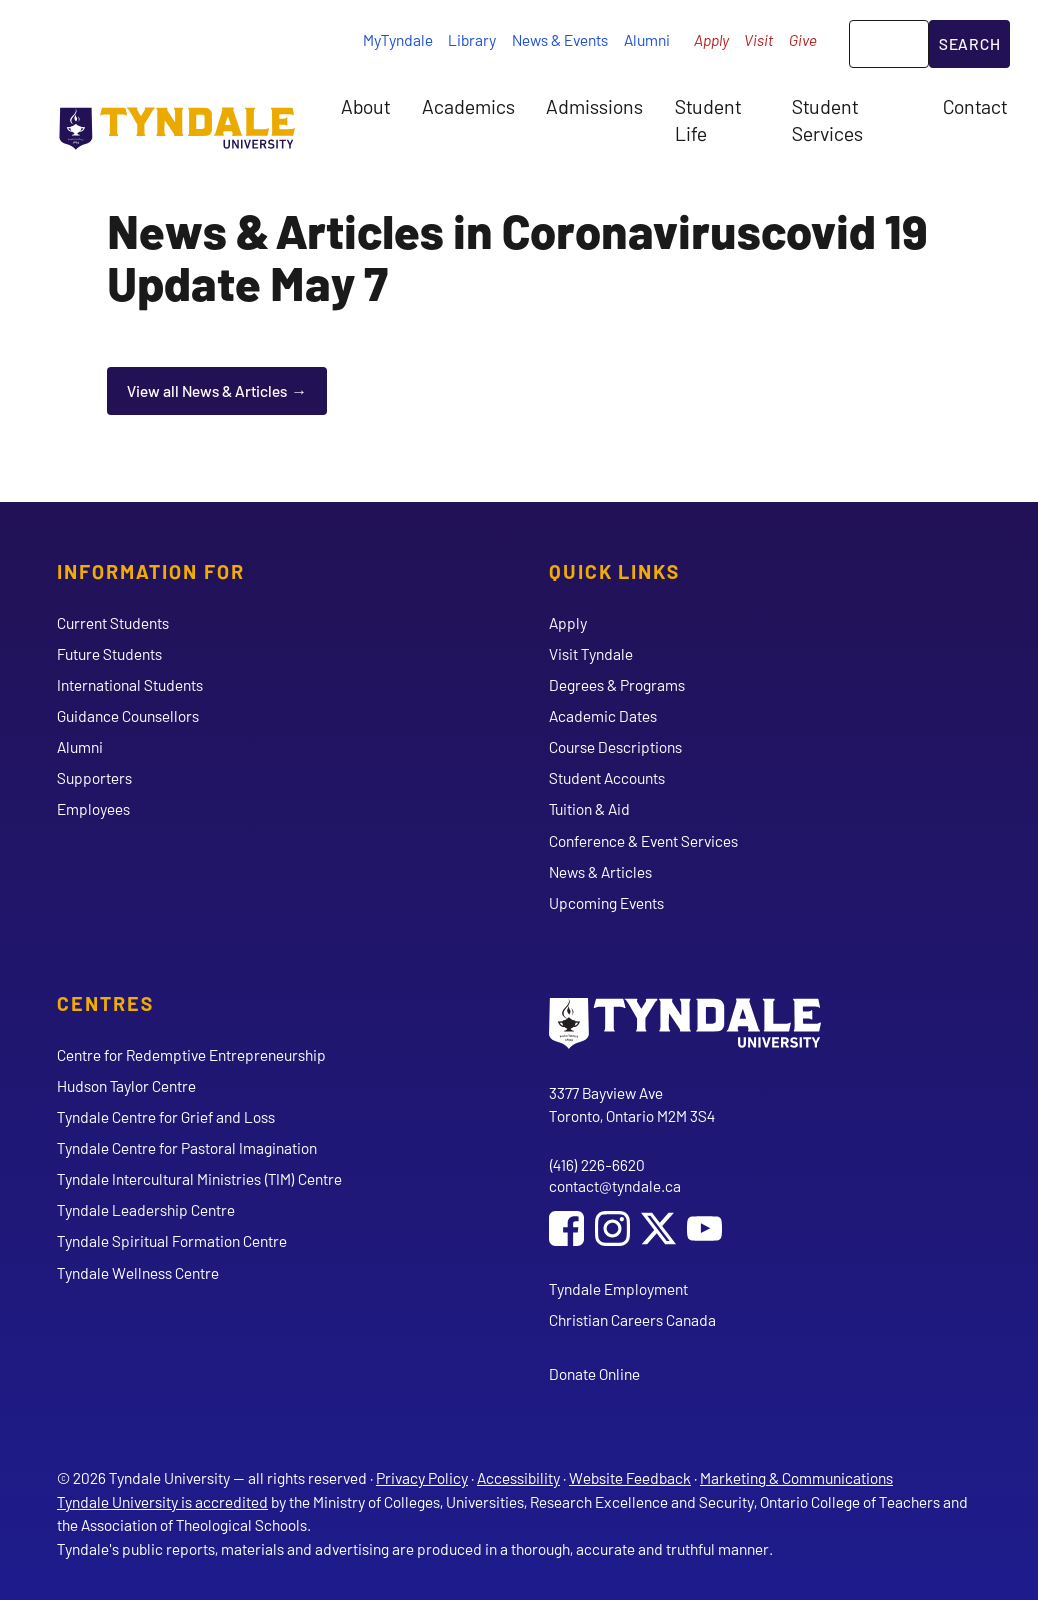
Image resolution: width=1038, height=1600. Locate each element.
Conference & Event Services (643, 840)
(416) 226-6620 (597, 1164)
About (365, 106)
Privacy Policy (422, 1477)
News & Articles (600, 871)
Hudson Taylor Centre (126, 1085)
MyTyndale (398, 39)
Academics (468, 106)
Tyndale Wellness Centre (138, 1272)
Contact (975, 106)
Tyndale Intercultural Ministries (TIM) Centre (199, 1178)
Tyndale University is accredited (162, 1501)
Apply (711, 39)
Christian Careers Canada (632, 1319)
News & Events (560, 39)
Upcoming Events (606, 902)
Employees (93, 808)
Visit (758, 39)
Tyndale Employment (618, 1288)
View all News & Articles (207, 390)
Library (472, 39)
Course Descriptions (615, 746)
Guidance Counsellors (128, 715)
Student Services (827, 119)
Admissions (594, 106)
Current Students (113, 622)
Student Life (708, 119)
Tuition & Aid (589, 808)
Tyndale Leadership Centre (146, 1209)
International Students (130, 684)
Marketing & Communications (796, 1477)
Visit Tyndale (591, 653)
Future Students (109, 653)
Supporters (94, 777)
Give (803, 39)
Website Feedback (630, 1477)
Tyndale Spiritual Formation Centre (172, 1240)
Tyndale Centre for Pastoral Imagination (187, 1147)
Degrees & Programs (617, 684)
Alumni (647, 39)
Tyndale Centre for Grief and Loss (166, 1116)
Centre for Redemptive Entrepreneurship (191, 1054)
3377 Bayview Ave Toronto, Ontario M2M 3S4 (632, 1104)
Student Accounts (607, 777)
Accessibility (518, 1477)
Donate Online (594, 1373)
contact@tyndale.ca (615, 1185)
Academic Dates (603, 715)
